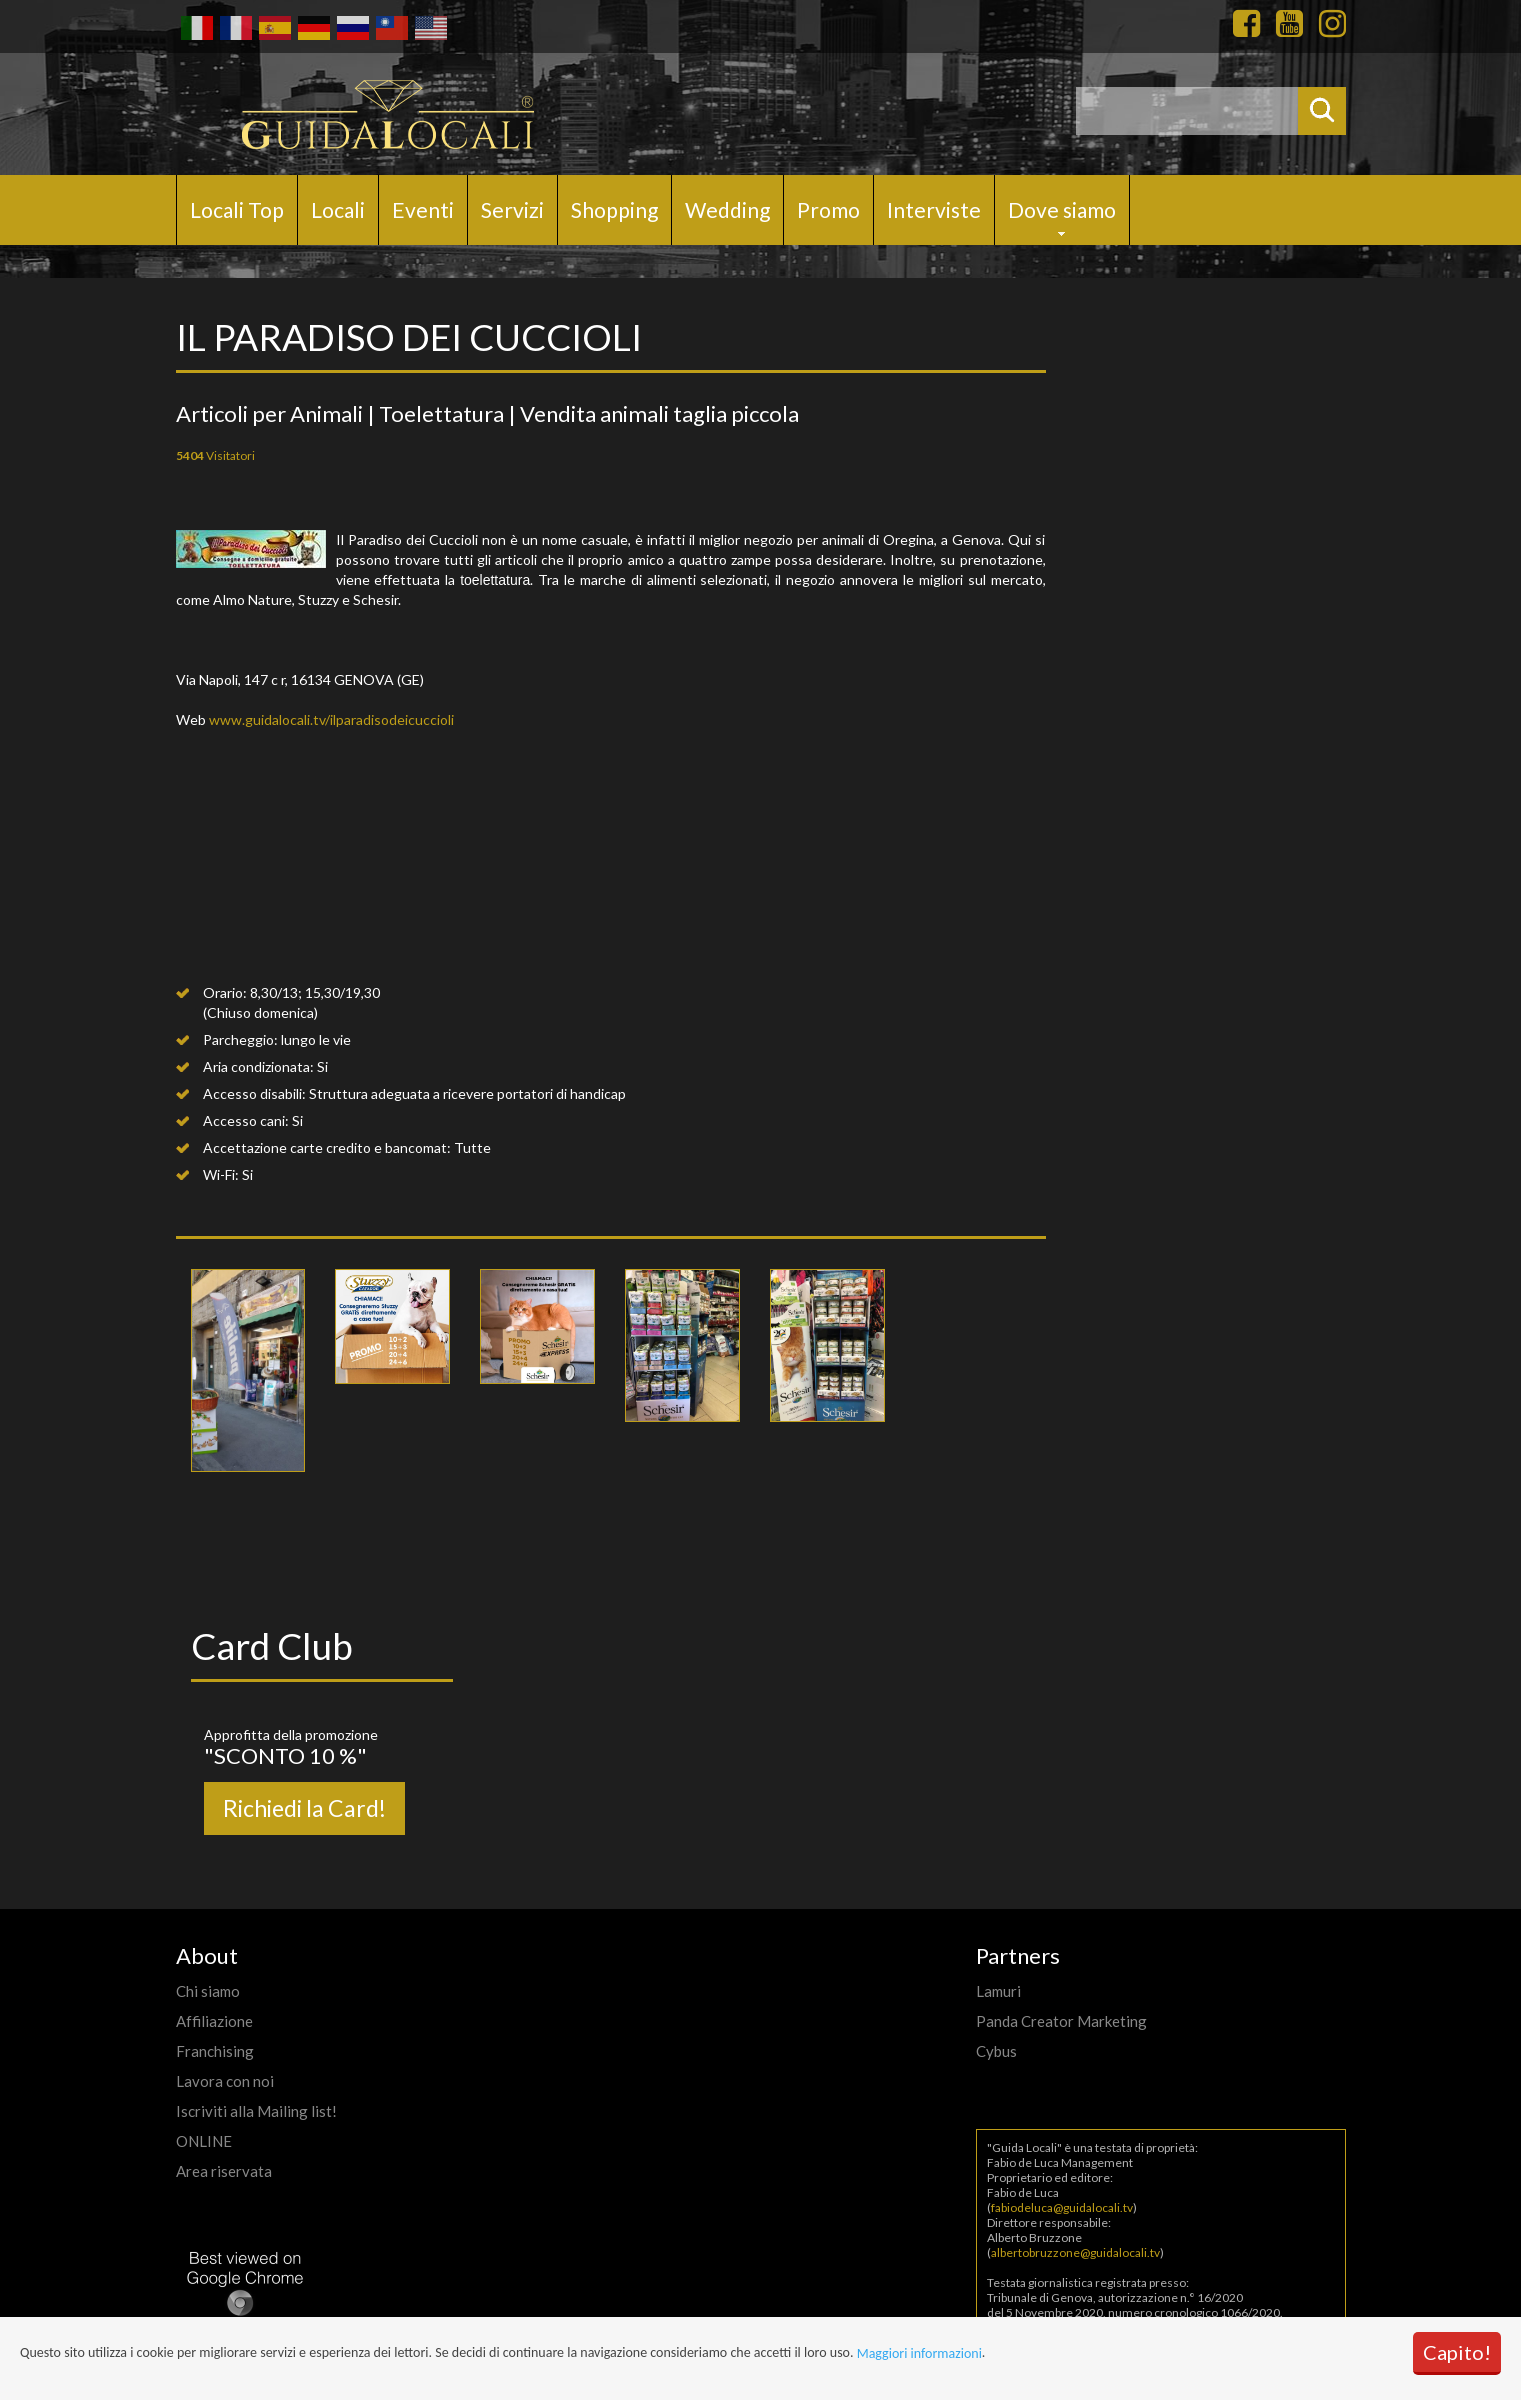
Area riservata (224, 2171)
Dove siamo (1062, 209)
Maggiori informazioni (919, 2353)
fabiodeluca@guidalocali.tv (1062, 2207)
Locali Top (237, 209)
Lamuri (998, 1991)
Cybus (996, 2051)
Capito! (1457, 2352)
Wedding (727, 209)
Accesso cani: (246, 1120)
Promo (828, 209)
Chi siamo (208, 1991)
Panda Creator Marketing (1061, 2021)
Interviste (934, 209)
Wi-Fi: (221, 1174)
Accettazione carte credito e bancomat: (327, 1147)
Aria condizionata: (258, 1066)
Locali (338, 209)
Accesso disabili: (254, 1093)
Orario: (225, 992)
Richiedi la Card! (304, 1808)
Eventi (423, 209)
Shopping (614, 209)
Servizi (512, 209)
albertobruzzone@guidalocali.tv (1075, 2252)
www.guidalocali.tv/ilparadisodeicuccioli (331, 719)
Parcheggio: (240, 1039)
